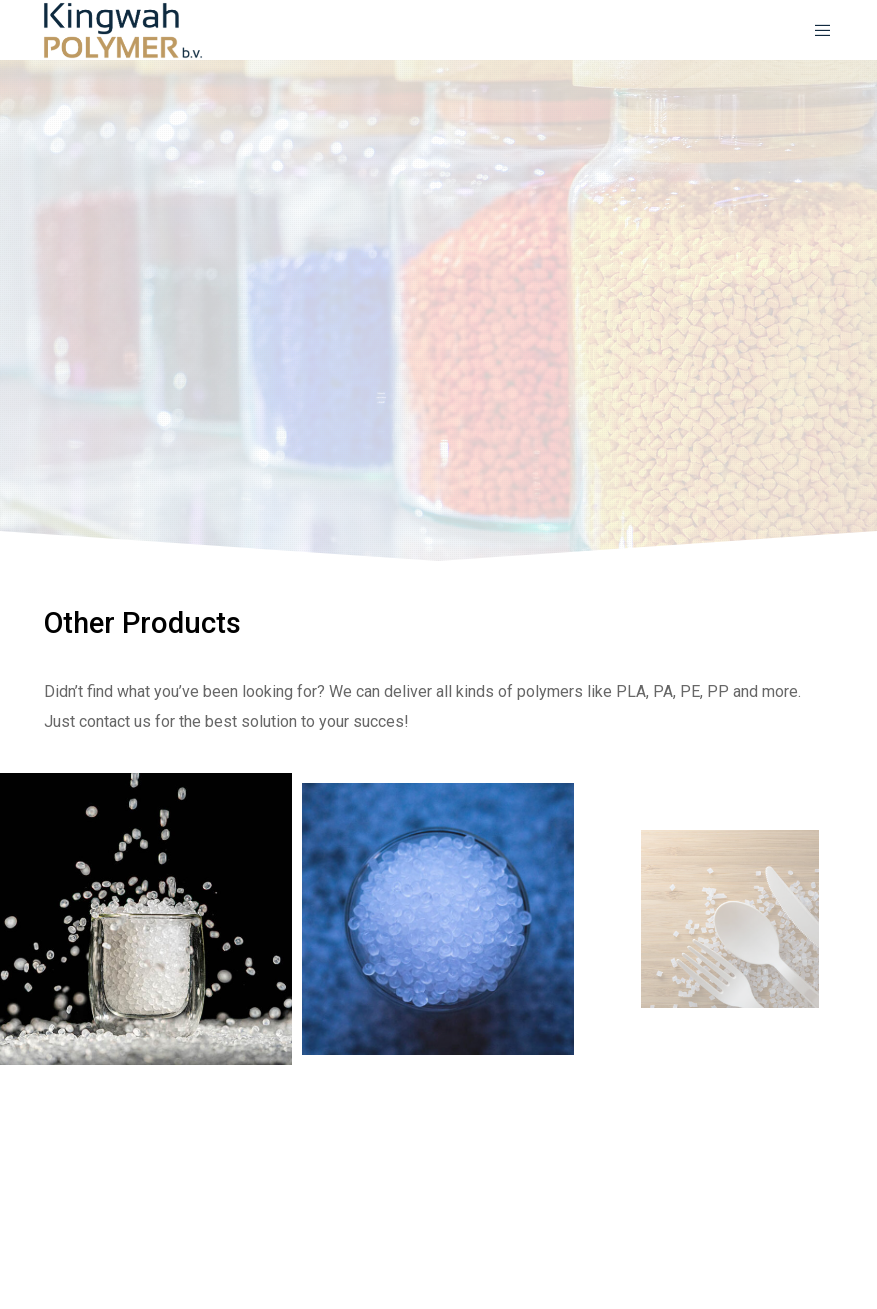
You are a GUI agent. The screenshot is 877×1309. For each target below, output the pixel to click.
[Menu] (816, 30)
